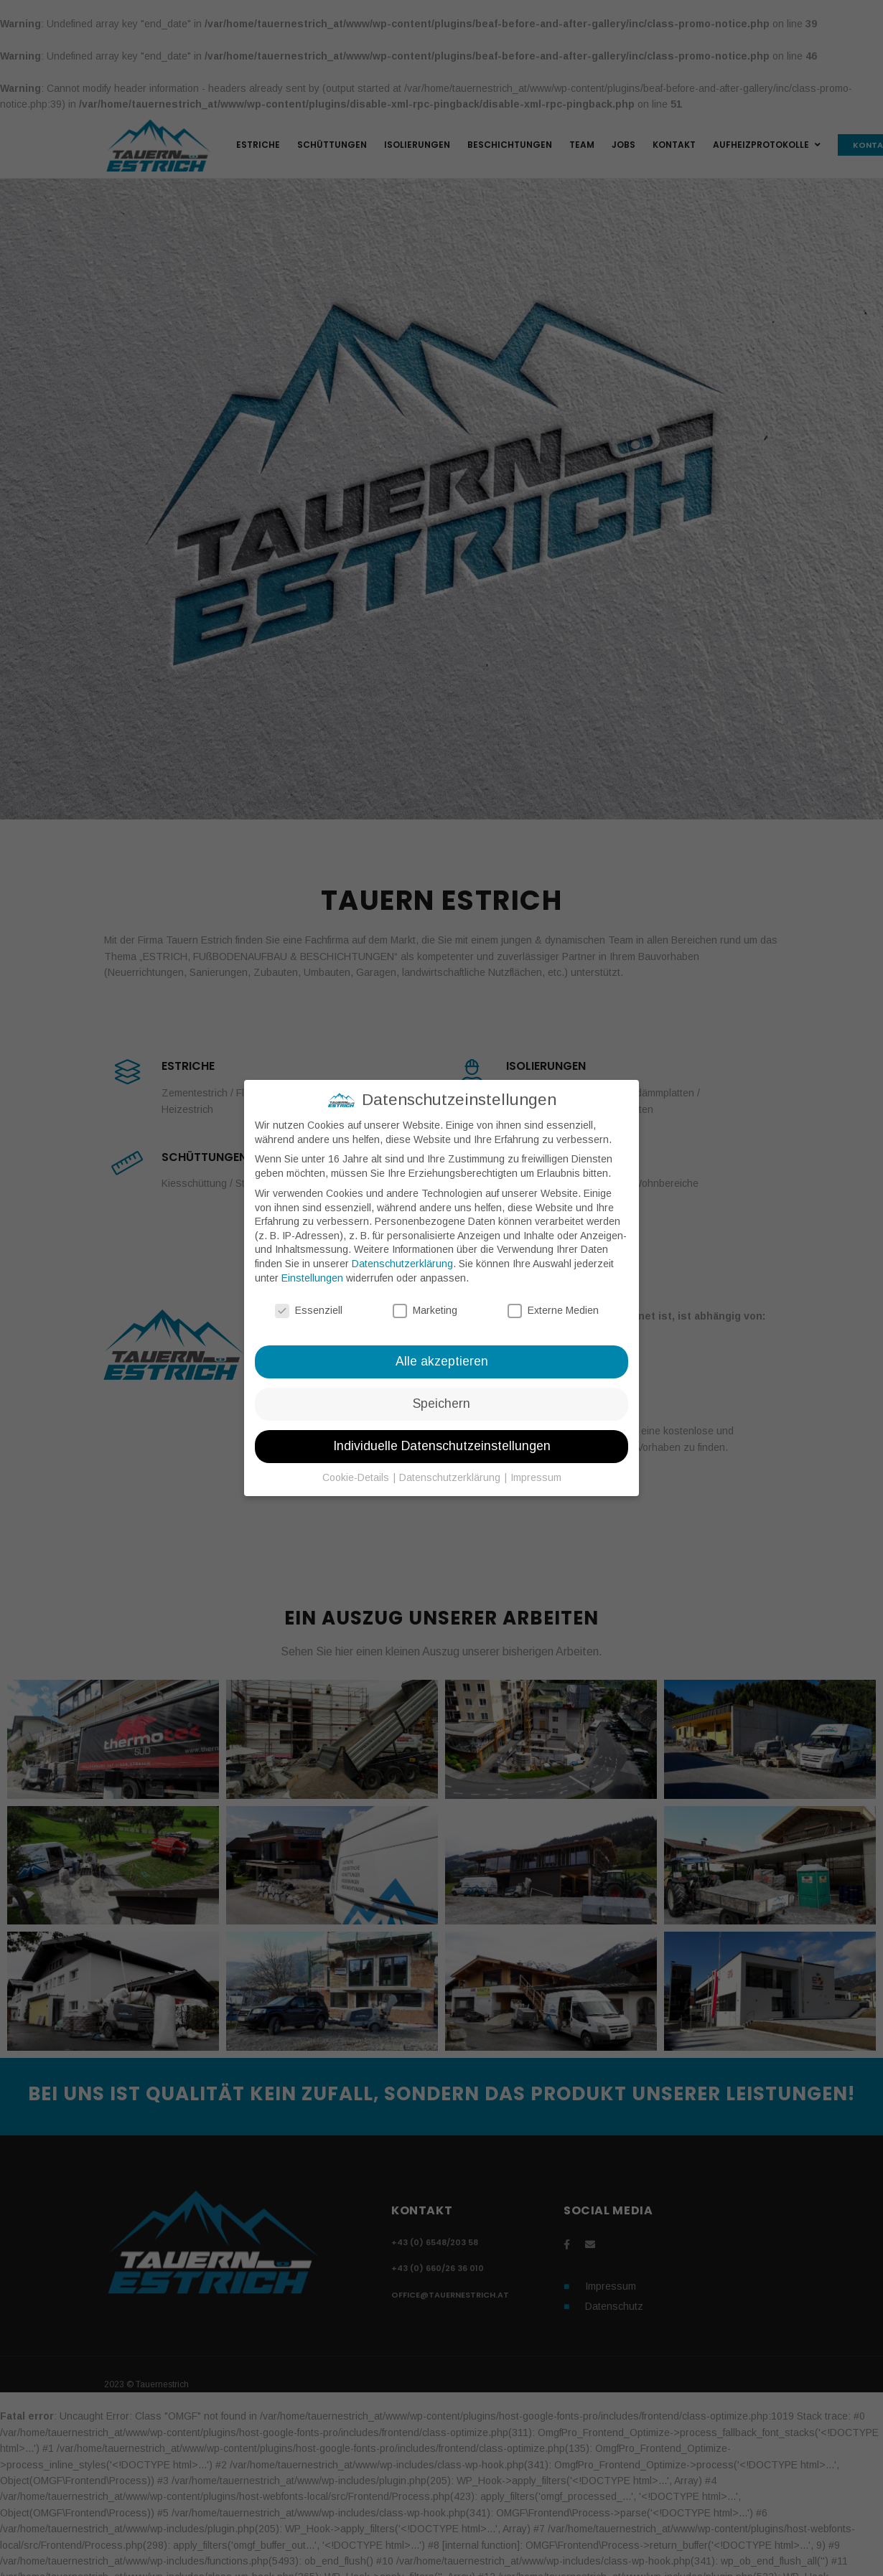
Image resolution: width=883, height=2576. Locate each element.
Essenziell (308, 1310)
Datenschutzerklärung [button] (451, 1477)
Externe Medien (553, 1310)
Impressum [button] (535, 1477)
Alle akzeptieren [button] (442, 1361)
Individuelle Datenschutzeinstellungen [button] (442, 1446)
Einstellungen (312, 1278)
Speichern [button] (441, 1403)
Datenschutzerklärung (402, 1263)
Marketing (425, 1310)
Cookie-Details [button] (357, 1477)
